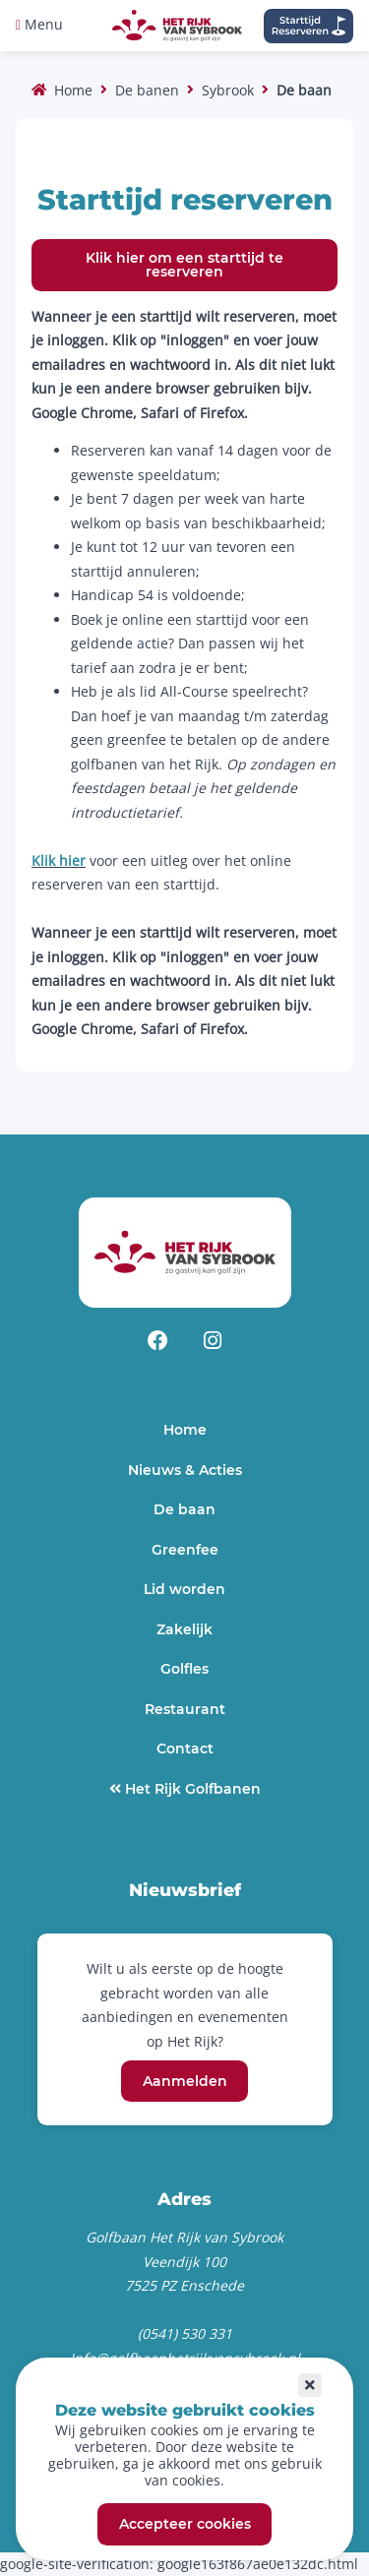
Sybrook (228, 90)
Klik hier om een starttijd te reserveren (184, 264)
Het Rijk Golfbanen (191, 1789)
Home (73, 90)
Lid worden (184, 1589)
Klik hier (58, 860)
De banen (147, 90)
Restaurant (185, 1709)
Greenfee (185, 1550)
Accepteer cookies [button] (185, 2525)
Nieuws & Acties (185, 1470)
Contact (185, 1748)
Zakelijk (184, 1629)
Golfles (184, 1669)
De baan (184, 1509)
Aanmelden (185, 2081)
